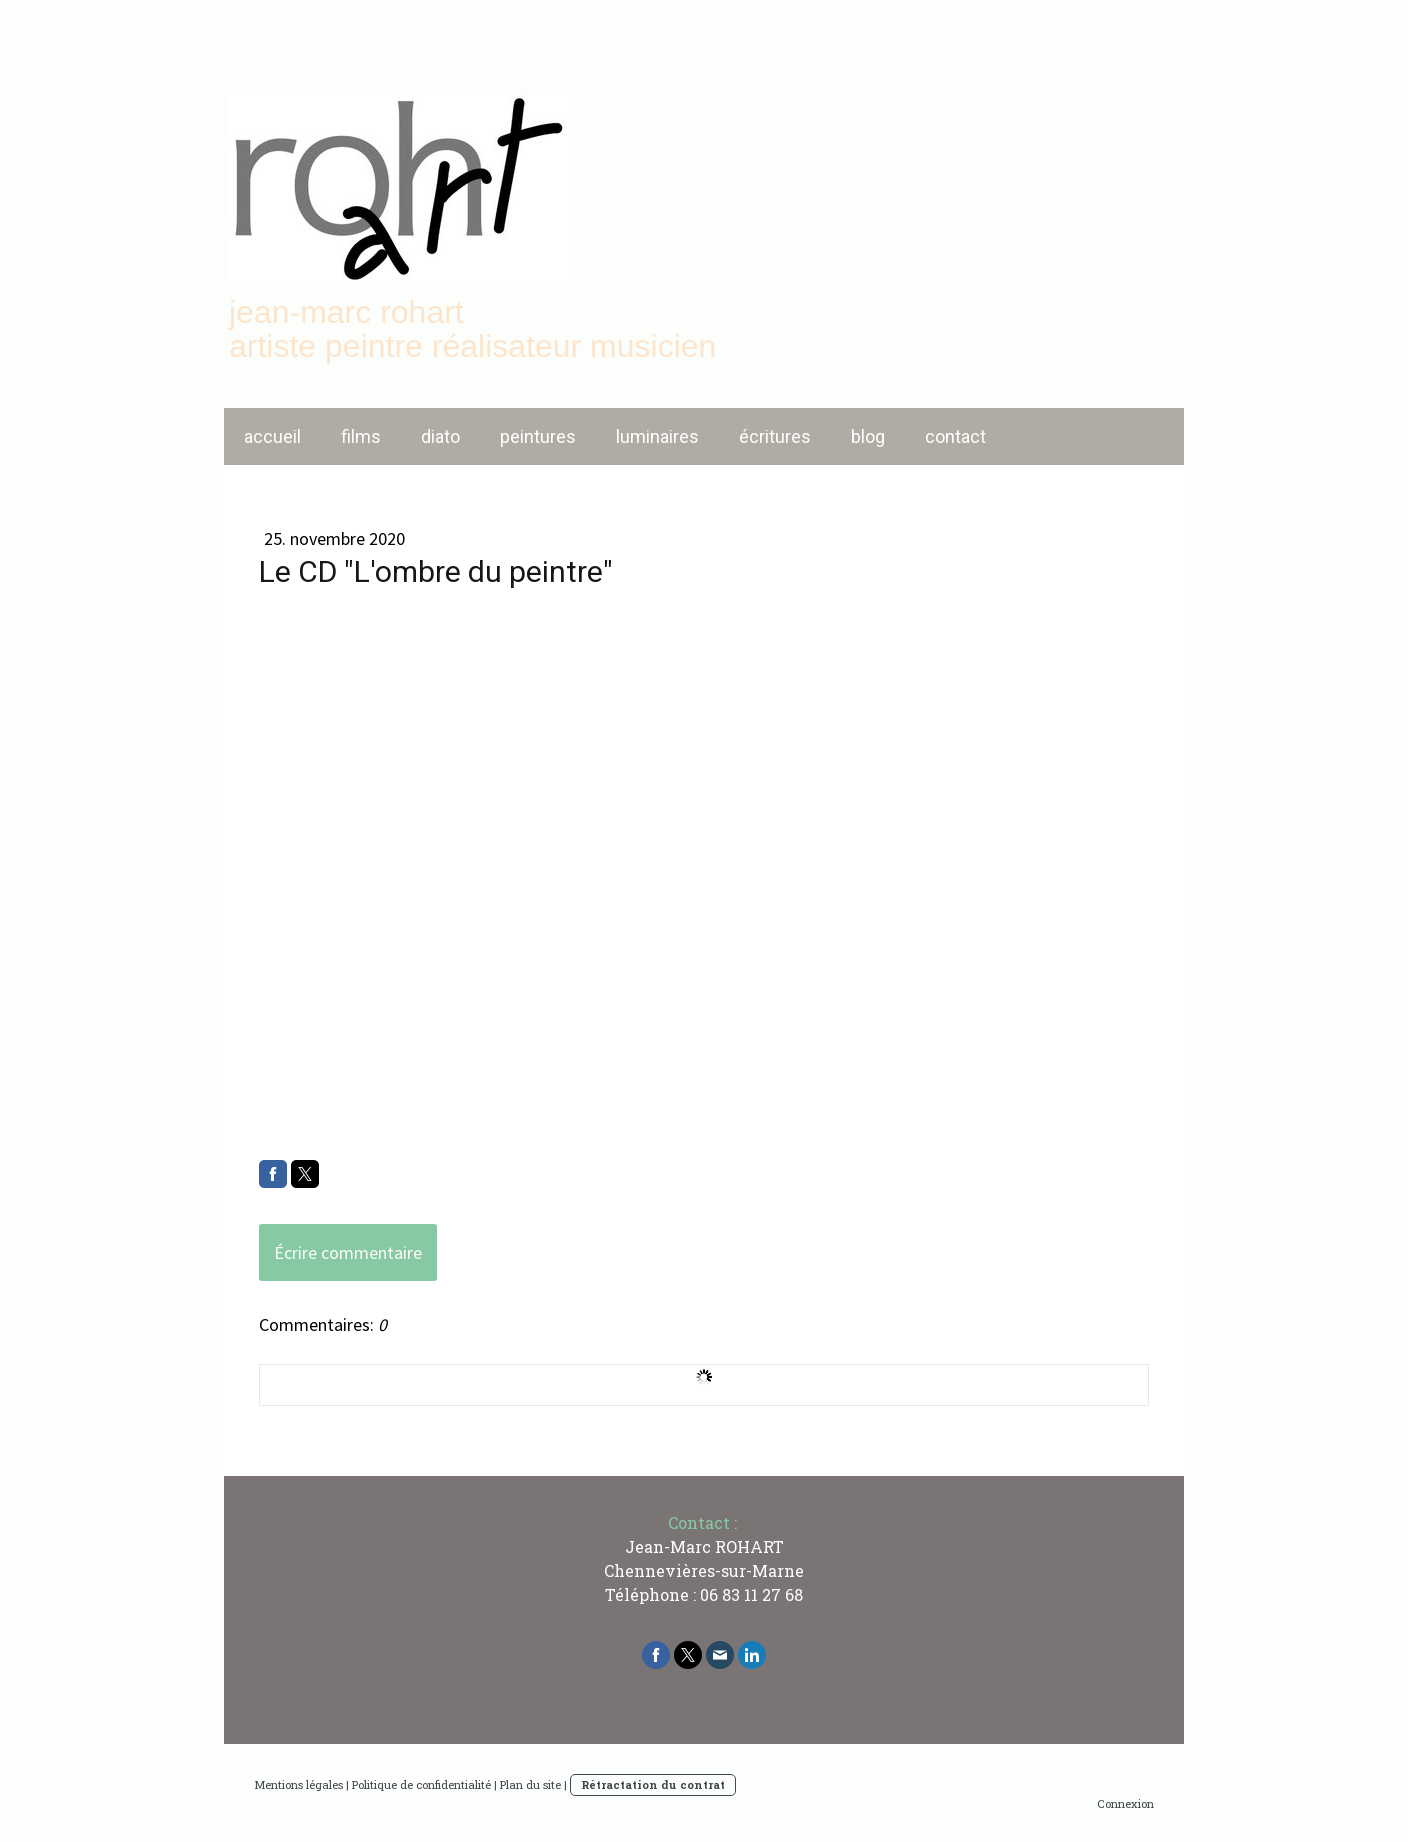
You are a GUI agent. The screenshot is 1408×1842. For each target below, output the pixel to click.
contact (955, 436)
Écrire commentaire (348, 1252)
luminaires (657, 436)
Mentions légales (298, 1784)
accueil (272, 436)
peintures (538, 436)
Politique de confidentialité (421, 1784)
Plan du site (530, 1784)
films (361, 436)
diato (440, 436)
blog (868, 436)
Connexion (1125, 1803)
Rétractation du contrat (653, 1784)
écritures (775, 436)
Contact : (702, 1522)
